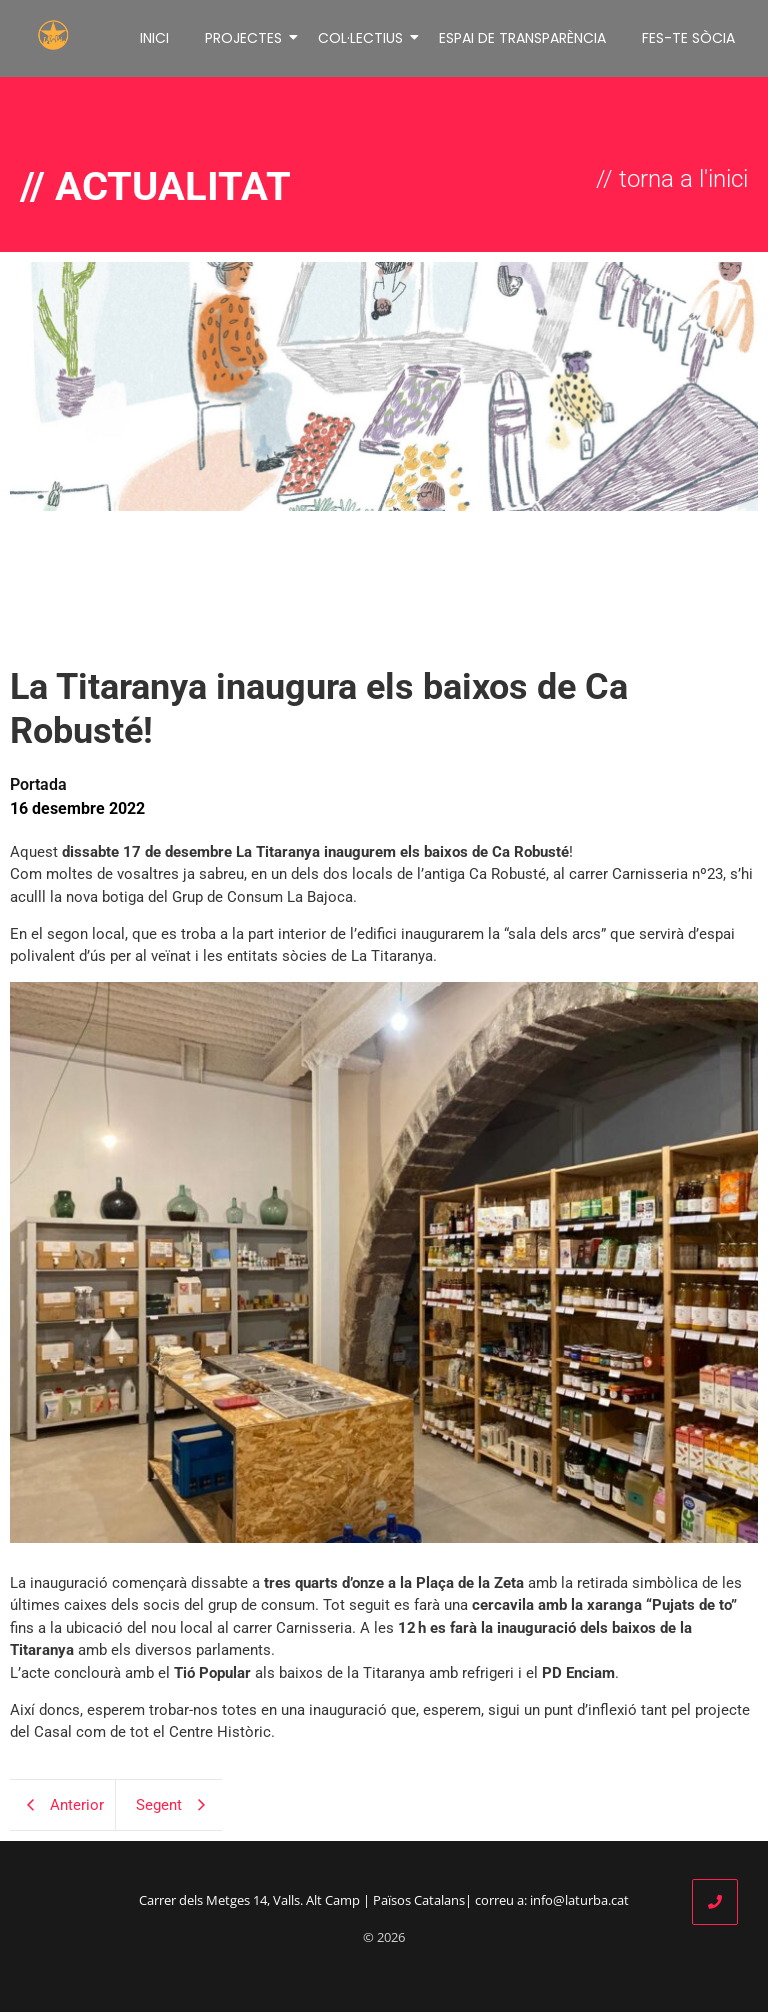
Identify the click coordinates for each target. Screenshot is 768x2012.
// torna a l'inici (672, 179)
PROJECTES (245, 38)
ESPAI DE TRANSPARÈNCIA (522, 38)
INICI (154, 38)
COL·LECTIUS (362, 38)
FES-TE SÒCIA (688, 38)
